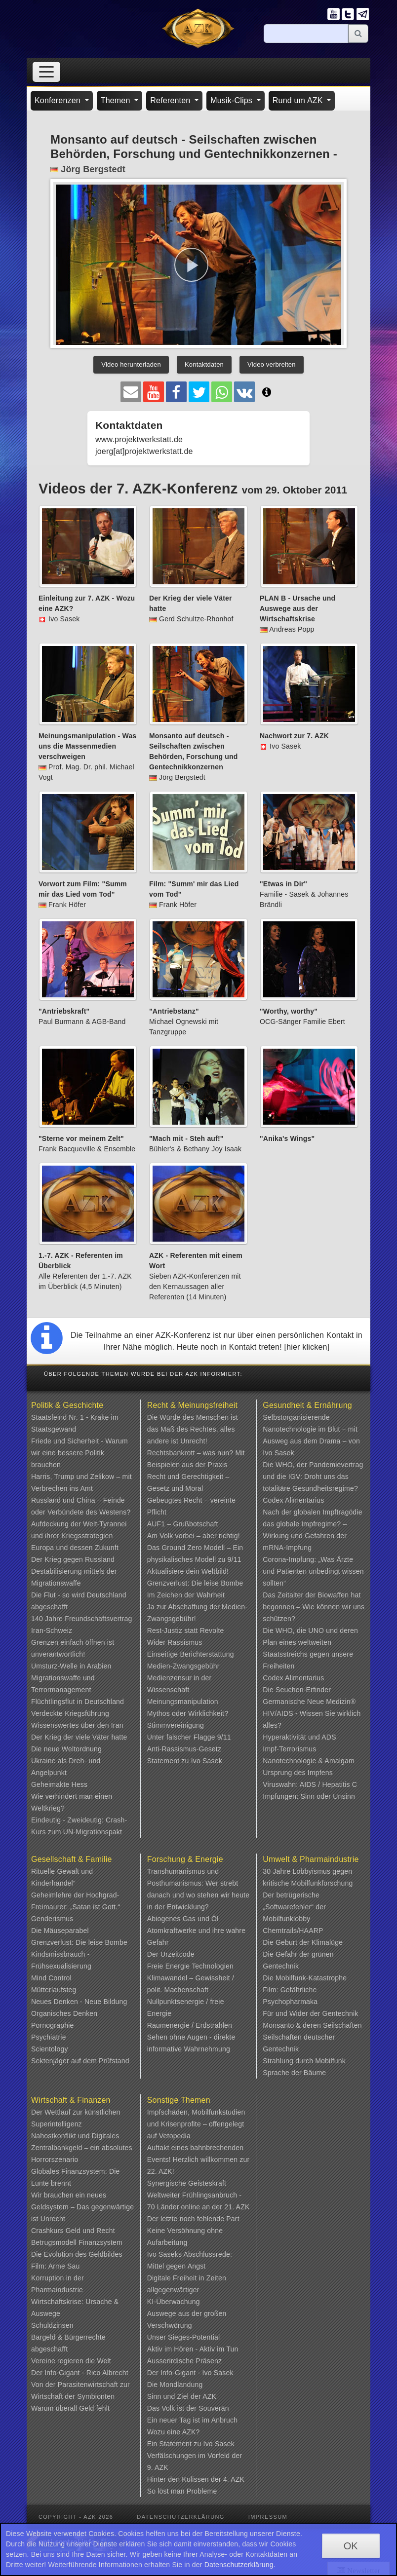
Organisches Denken (64, 2013)
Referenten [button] (171, 100)
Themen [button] (117, 100)
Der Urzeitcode (171, 1954)
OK (351, 2545)
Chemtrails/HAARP (293, 1930)
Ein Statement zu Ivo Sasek (191, 2444)
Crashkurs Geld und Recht (73, 2231)
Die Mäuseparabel (60, 1930)
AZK (209, 2396)
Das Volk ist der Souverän (188, 2408)
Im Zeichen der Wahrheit (186, 1595)
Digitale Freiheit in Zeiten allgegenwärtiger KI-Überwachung (186, 2290)
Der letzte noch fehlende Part (193, 2219)
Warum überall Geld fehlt (70, 2408)
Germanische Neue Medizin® (309, 1701)
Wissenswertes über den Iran (77, 1725)
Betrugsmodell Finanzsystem (76, 2242)
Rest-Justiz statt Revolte (185, 1630)
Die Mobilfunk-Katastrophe (305, 1978)
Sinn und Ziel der (175, 2396)
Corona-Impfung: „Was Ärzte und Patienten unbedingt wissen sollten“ (313, 1571)
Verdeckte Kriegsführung (70, 1713)
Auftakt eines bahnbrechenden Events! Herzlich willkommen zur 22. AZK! (198, 2159)
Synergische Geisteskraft (186, 2183)
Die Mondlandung (175, 2384)
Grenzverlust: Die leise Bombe (195, 1583)
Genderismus (52, 1919)
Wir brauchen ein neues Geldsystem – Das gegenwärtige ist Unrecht (82, 2207)
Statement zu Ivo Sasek (184, 1761)
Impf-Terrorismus (289, 1749)
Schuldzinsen (52, 2325)
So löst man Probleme (182, 2491)
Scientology (49, 2049)
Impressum (267, 2517)
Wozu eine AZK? (173, 2432)
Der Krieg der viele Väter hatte (79, 1737)
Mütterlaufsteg (54, 1990)
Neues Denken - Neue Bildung (79, 2002)
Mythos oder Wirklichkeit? (188, 1713)
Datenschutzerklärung (181, 2517)
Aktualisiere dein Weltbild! (188, 1571)
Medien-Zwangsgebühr (183, 1666)
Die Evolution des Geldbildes (76, 2254)
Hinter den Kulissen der (185, 2479)
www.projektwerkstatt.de (139, 439)
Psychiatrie (48, 2037)
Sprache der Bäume (294, 2073)
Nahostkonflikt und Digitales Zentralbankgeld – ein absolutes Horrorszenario (81, 2147)
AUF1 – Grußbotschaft (182, 1524)
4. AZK (233, 2479)
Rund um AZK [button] (299, 100)
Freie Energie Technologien (190, 1966)
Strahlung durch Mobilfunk (304, 2061)
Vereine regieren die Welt (71, 2361)
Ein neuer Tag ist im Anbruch (192, 2420)
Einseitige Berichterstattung (190, 1654)
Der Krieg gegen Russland (73, 1559)
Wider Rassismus (174, 1642)
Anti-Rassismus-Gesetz (184, 1749)
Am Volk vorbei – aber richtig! (193, 1536)
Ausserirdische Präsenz (184, 2361)
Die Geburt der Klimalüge (303, 1942)
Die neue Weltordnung (66, 1749)
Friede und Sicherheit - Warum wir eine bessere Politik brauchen (79, 1453)
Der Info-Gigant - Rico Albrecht (79, 2373)
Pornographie (52, 2025)
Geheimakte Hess (59, 1784)
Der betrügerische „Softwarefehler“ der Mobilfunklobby (294, 1907)
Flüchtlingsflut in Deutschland (77, 1701)
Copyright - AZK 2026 (76, 2517)
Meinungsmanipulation (182, 1701)
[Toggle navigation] (46, 72)
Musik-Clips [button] (232, 100)
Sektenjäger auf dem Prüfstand (80, 2061)
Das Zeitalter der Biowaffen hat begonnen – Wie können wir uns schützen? (313, 1607)
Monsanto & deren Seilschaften (312, 2025)
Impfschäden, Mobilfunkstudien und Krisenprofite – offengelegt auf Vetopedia (196, 2124)
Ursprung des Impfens (298, 1773)
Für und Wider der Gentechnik (310, 2013)
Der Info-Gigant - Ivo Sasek (190, 2373)
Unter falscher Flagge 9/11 (189, 1737)
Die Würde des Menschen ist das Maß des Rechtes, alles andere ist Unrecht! (192, 1429)
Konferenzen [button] (59, 100)
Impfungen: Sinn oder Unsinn (309, 1796)
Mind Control (51, 1978)
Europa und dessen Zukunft (75, 1548)
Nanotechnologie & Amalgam (309, 1761)
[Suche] (306, 33)
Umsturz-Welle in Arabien (71, 1666)
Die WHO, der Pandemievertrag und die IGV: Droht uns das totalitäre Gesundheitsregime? (313, 1476)
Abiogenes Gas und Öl (183, 1919)
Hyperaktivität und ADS (299, 1737)
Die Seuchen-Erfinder (297, 1690)
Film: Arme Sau (55, 2266)
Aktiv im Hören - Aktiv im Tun (192, 2349)
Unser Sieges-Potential (183, 2337)
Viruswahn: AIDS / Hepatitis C (310, 1784)
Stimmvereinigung (175, 1725)
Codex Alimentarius (293, 1500)
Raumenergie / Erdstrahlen (189, 2025)
